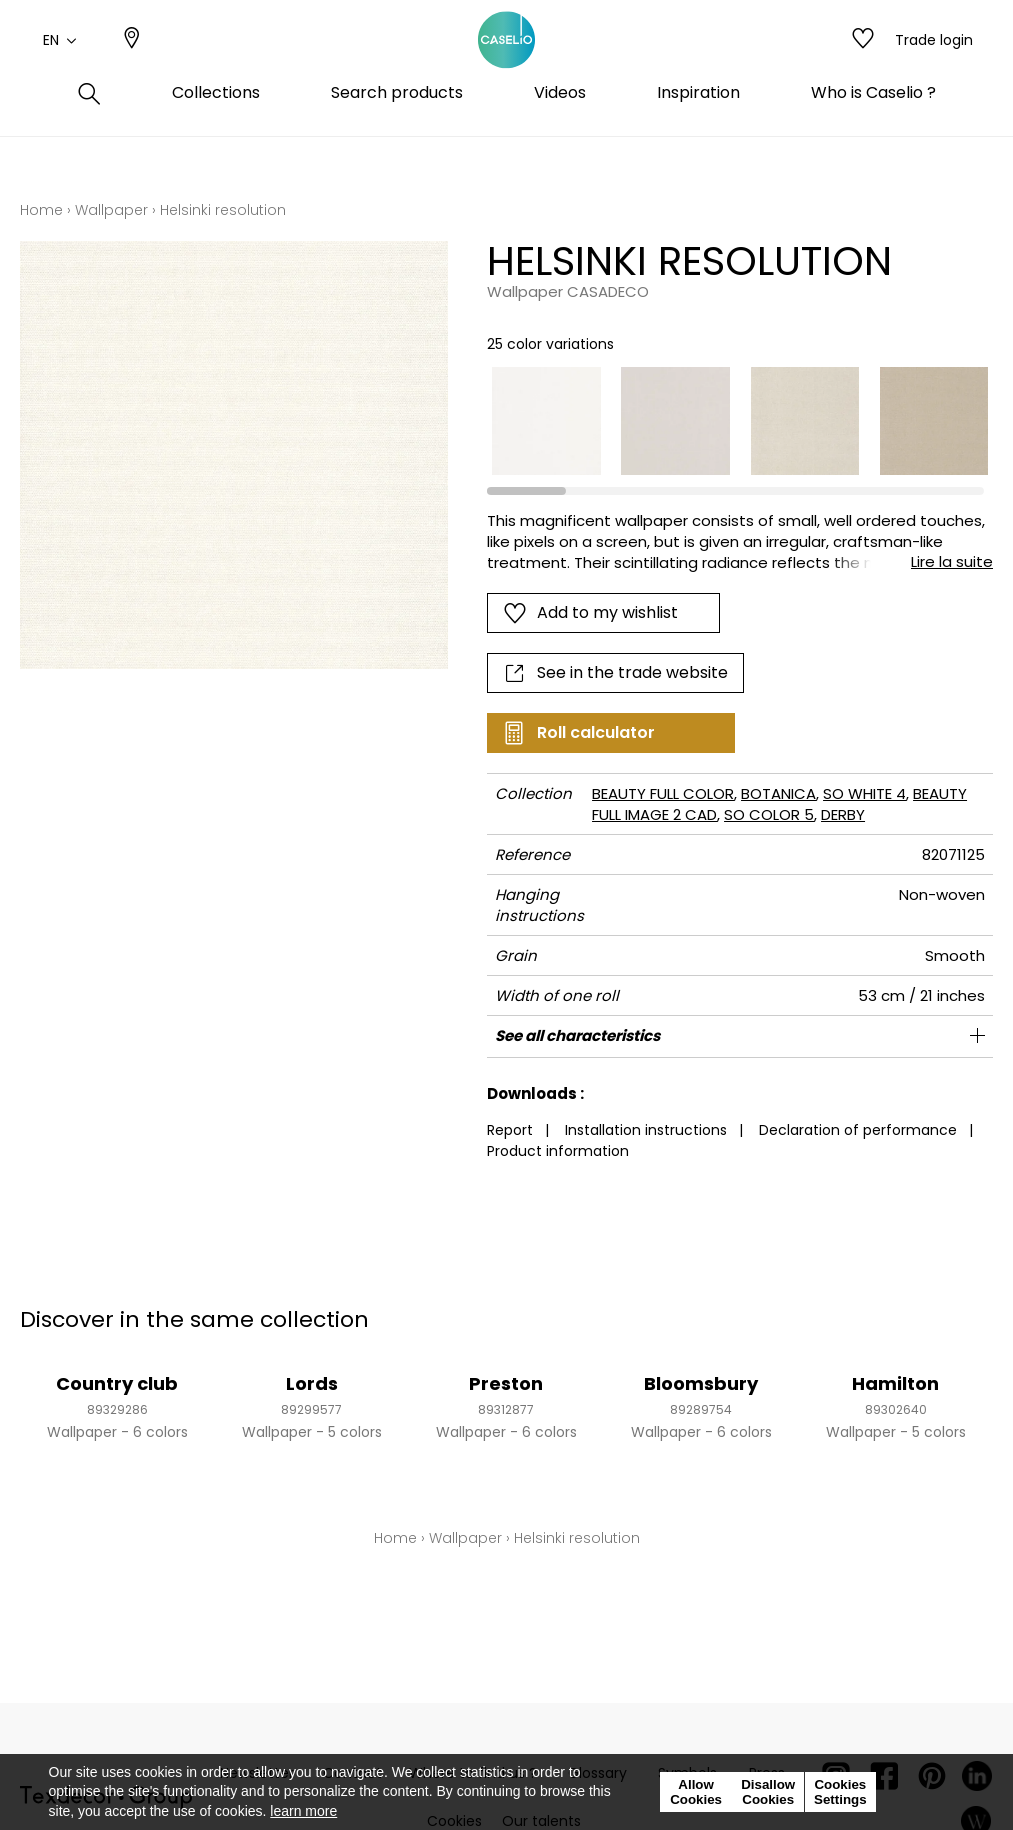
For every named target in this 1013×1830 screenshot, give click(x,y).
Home (41, 210)
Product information (558, 1151)
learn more (303, 1811)
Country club (117, 1383)
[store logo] (507, 63)
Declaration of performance (858, 1130)
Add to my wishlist (590, 613)
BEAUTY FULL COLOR (663, 793)
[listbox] (730, 421)
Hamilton (895, 1383)
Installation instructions (646, 1130)
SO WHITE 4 (864, 793)
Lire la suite (952, 561)
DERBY (843, 814)
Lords (312, 1383)
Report (510, 1130)
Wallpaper (111, 210)
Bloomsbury (701, 1383)
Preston (506, 1383)
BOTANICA (778, 793)
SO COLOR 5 (769, 814)
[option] (546, 421)
